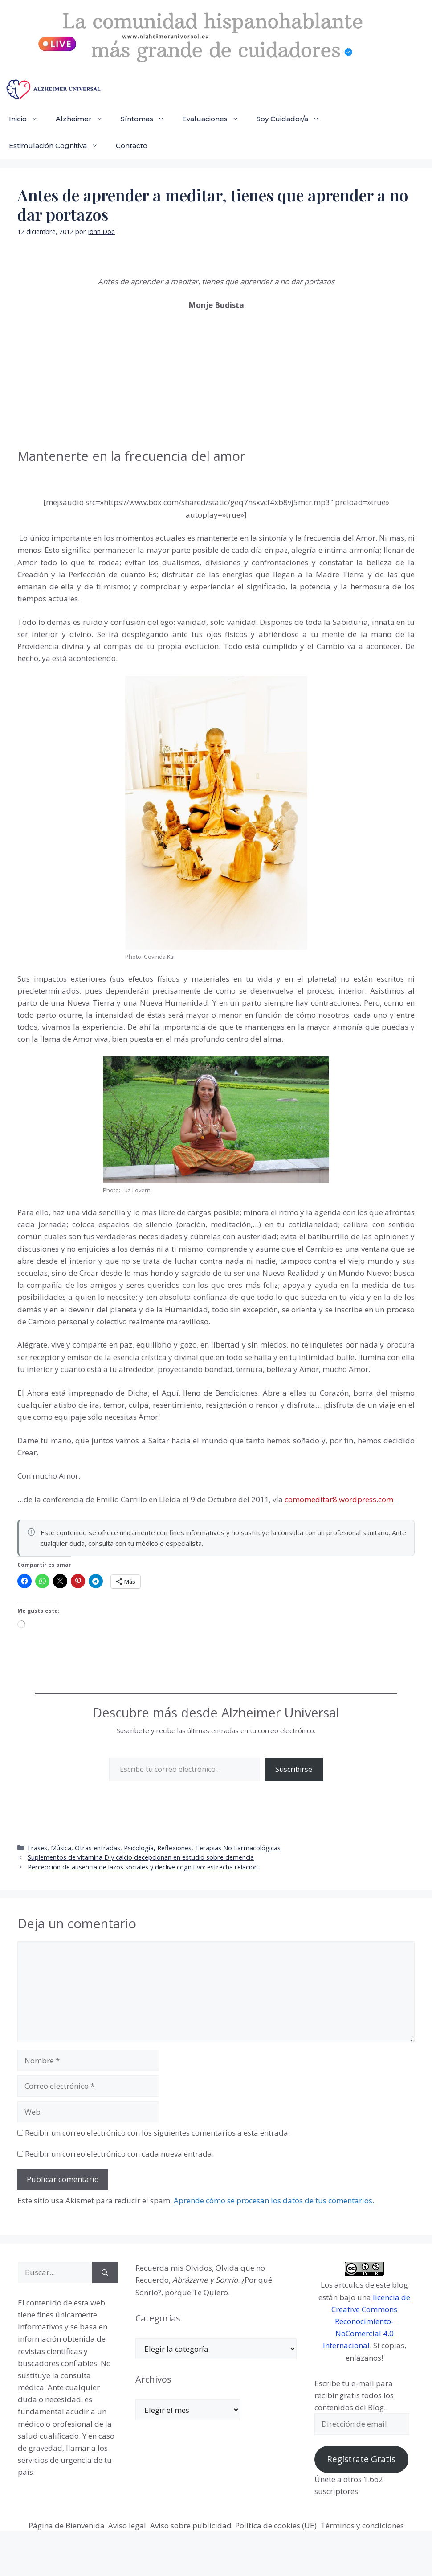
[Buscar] (105, 2272)
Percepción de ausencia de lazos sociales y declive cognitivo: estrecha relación (143, 1867)
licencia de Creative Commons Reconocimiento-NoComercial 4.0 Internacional (367, 2321)
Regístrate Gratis (361, 2459)
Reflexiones (174, 1848)
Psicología (139, 1848)
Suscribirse (293, 1769)
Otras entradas (97, 1848)
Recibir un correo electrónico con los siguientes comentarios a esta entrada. (157, 2133)
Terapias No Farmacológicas (238, 1848)
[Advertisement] (84, 378)
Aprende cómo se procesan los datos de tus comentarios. (274, 2200)
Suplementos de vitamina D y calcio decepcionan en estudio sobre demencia (141, 1857)
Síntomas (147, 119)
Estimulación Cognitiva (58, 145)
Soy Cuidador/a (292, 119)
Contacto (131, 145)
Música (61, 1848)
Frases (37, 1848)
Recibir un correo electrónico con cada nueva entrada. (119, 2154)
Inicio (28, 119)
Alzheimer (84, 119)
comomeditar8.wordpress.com (339, 1499)
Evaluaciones (215, 119)
